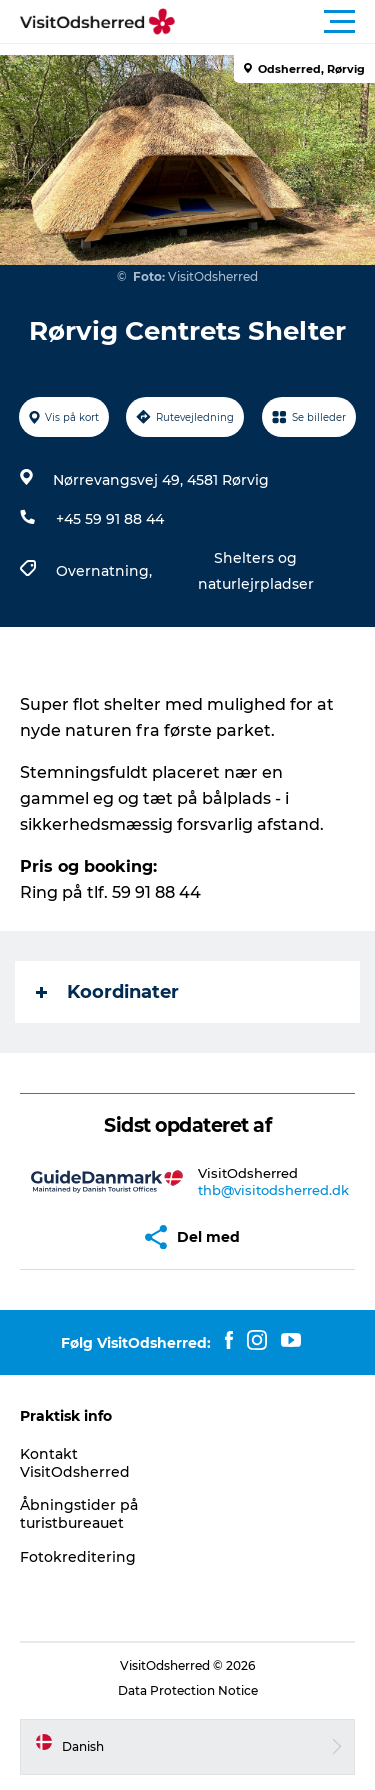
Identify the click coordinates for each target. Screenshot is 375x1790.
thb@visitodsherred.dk (273, 1190)
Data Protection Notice (188, 1690)
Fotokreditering (78, 1557)
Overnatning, (106, 571)
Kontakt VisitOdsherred (75, 1463)
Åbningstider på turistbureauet (79, 1514)
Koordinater (107, 992)
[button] (277, 22)
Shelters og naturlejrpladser (256, 571)
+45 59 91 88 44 (110, 519)
